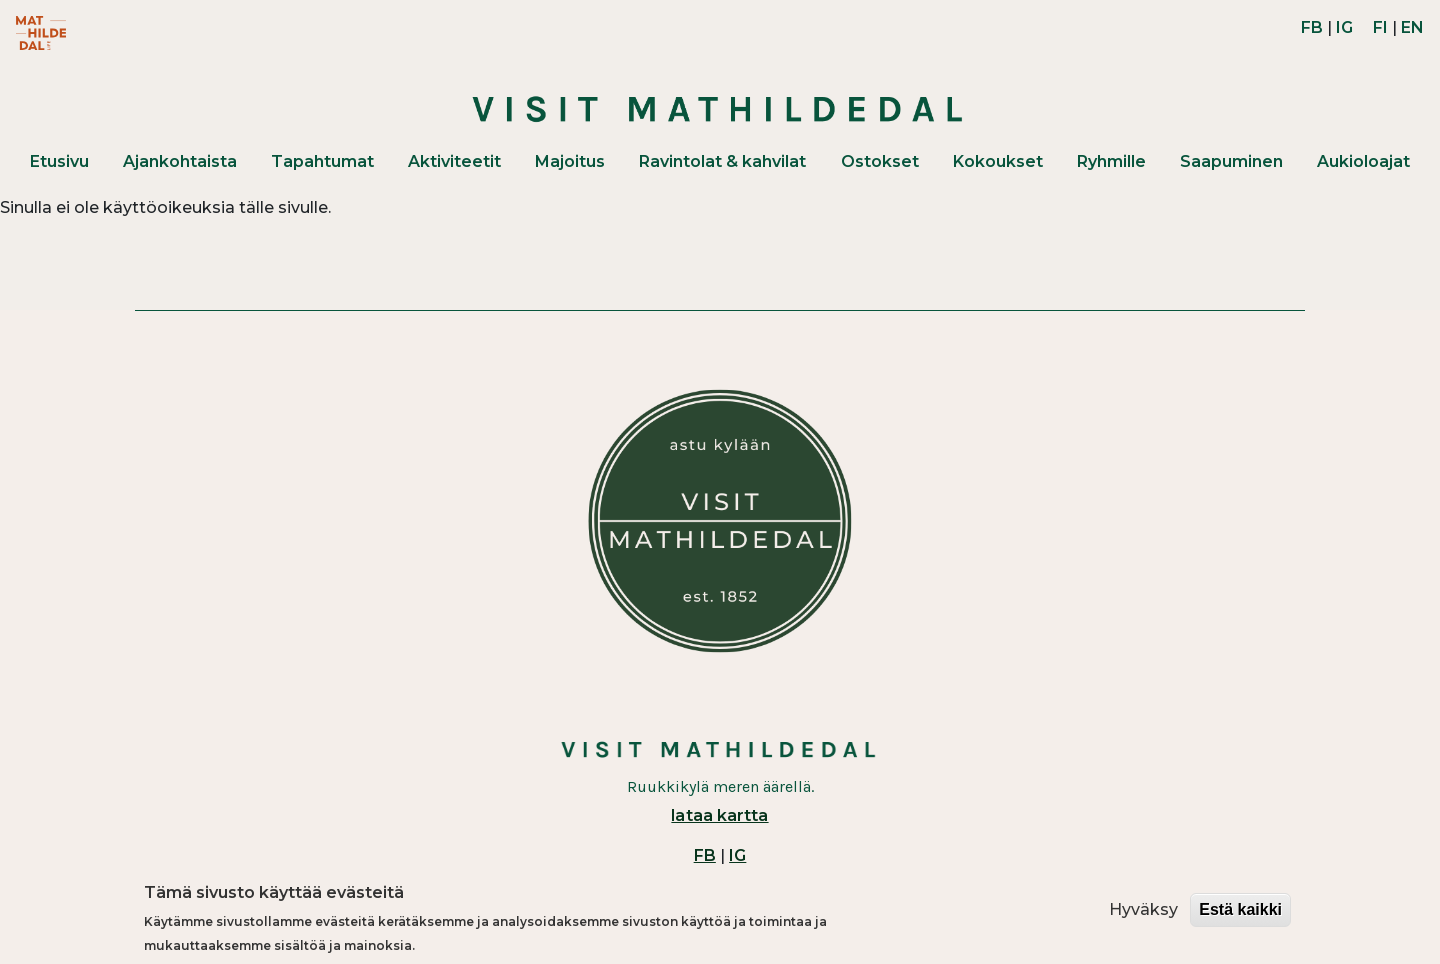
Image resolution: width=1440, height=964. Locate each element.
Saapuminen (1231, 161)
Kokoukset (998, 161)
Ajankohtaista (180, 161)
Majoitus (570, 161)
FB (1312, 27)
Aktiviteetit (454, 161)
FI (1380, 27)
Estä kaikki (1240, 909)
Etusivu (59, 161)
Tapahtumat (322, 161)
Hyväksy (1143, 909)
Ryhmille (1111, 161)
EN (1412, 27)
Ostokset (880, 161)
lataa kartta (719, 815)
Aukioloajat (1363, 161)
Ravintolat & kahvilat (722, 161)
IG (1344, 27)
